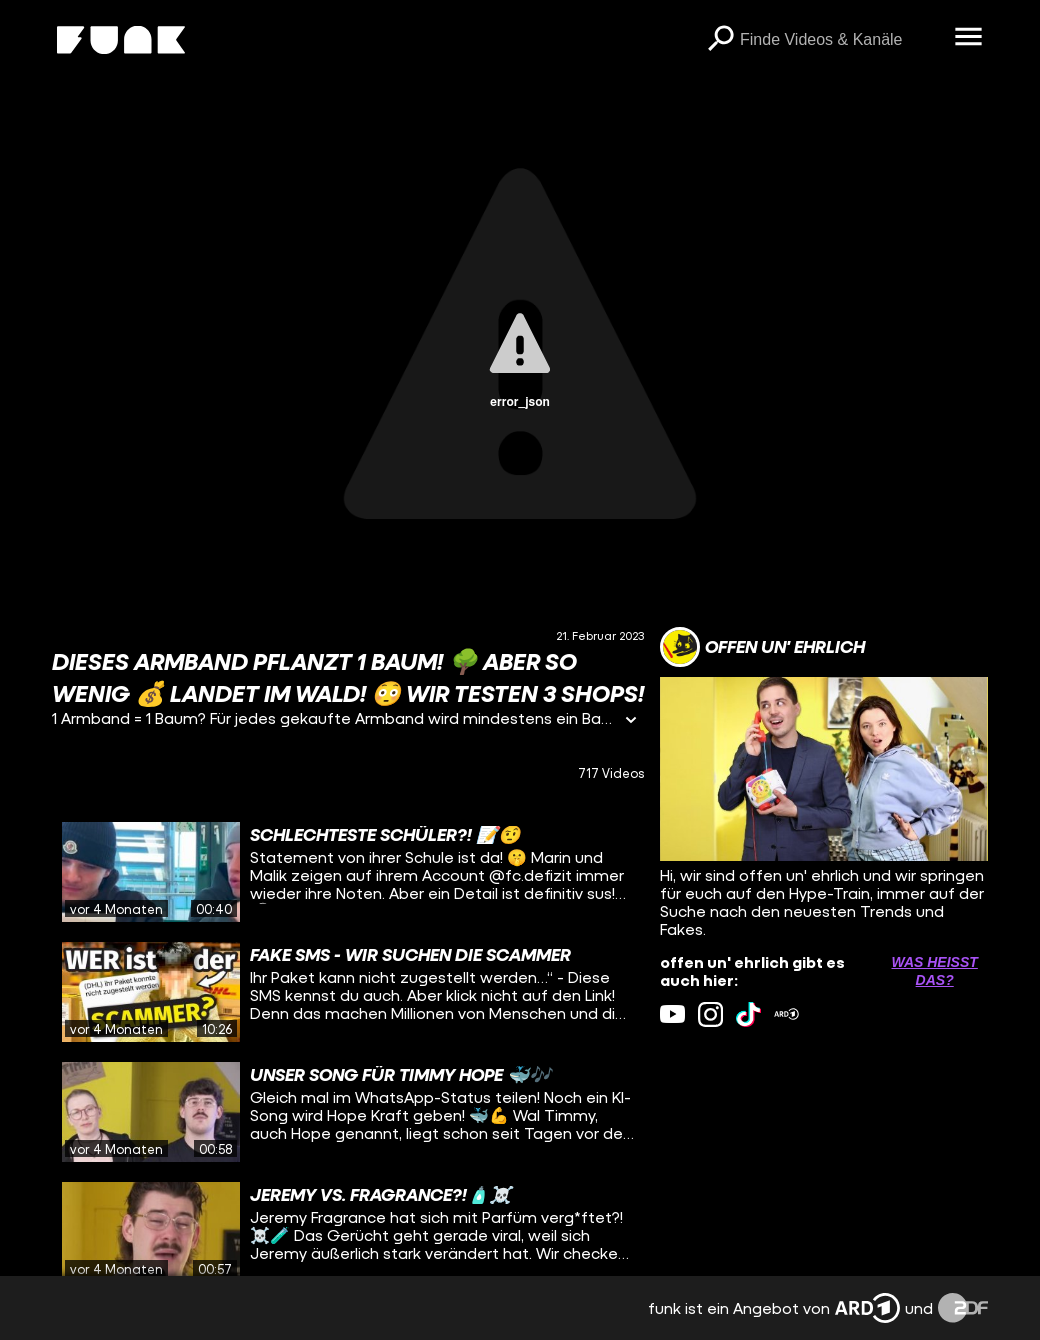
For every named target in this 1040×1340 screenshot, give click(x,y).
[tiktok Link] (748, 1014)
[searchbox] (840, 40)
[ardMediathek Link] (786, 1014)
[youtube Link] (672, 1014)
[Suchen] (720, 40)
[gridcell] (348, 872)
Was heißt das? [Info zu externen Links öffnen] (934, 971)
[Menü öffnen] (968, 38)
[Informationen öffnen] (631, 721)
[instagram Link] (710, 1014)
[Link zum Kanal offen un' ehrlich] (762, 647)
